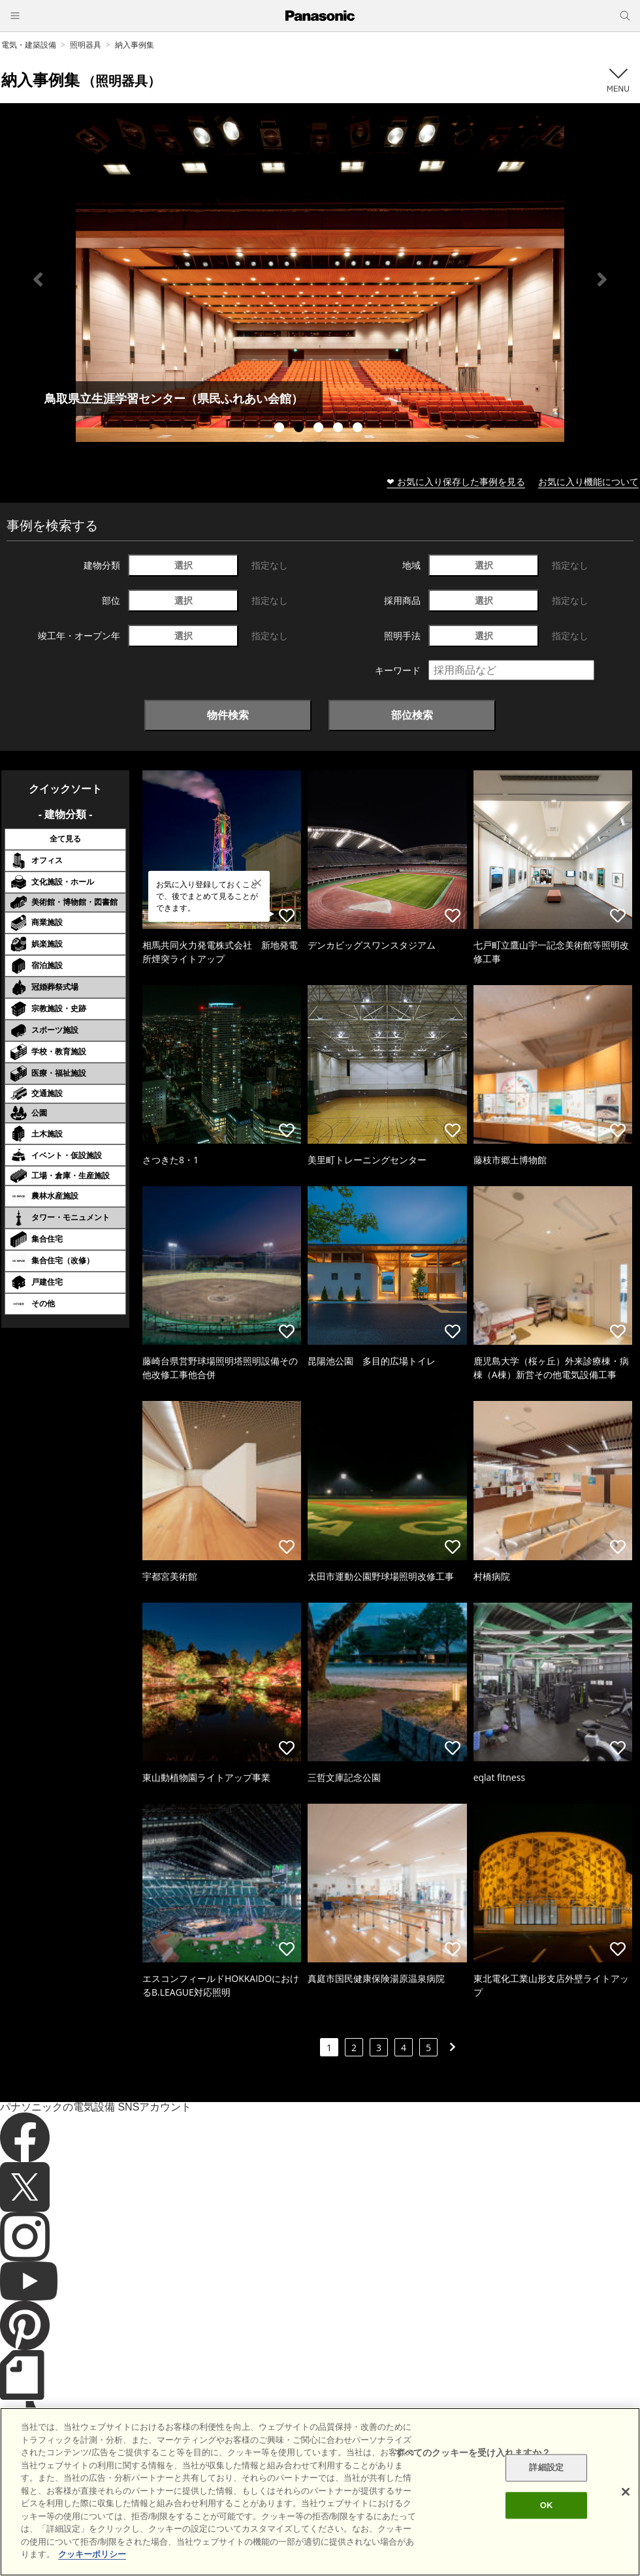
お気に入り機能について (588, 481)
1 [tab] (280, 428)
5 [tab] (359, 428)
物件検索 (228, 715)
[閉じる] (625, 2491)
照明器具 (85, 44)
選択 (183, 565)
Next (602, 279)
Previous (38, 279)
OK (546, 2505)
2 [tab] (300, 428)
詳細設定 (546, 2468)
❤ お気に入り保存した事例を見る (456, 481)
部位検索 (412, 715)
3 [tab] (320, 428)
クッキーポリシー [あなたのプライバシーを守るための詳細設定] (92, 2554)
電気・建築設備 (28, 44)
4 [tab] (339, 428)
